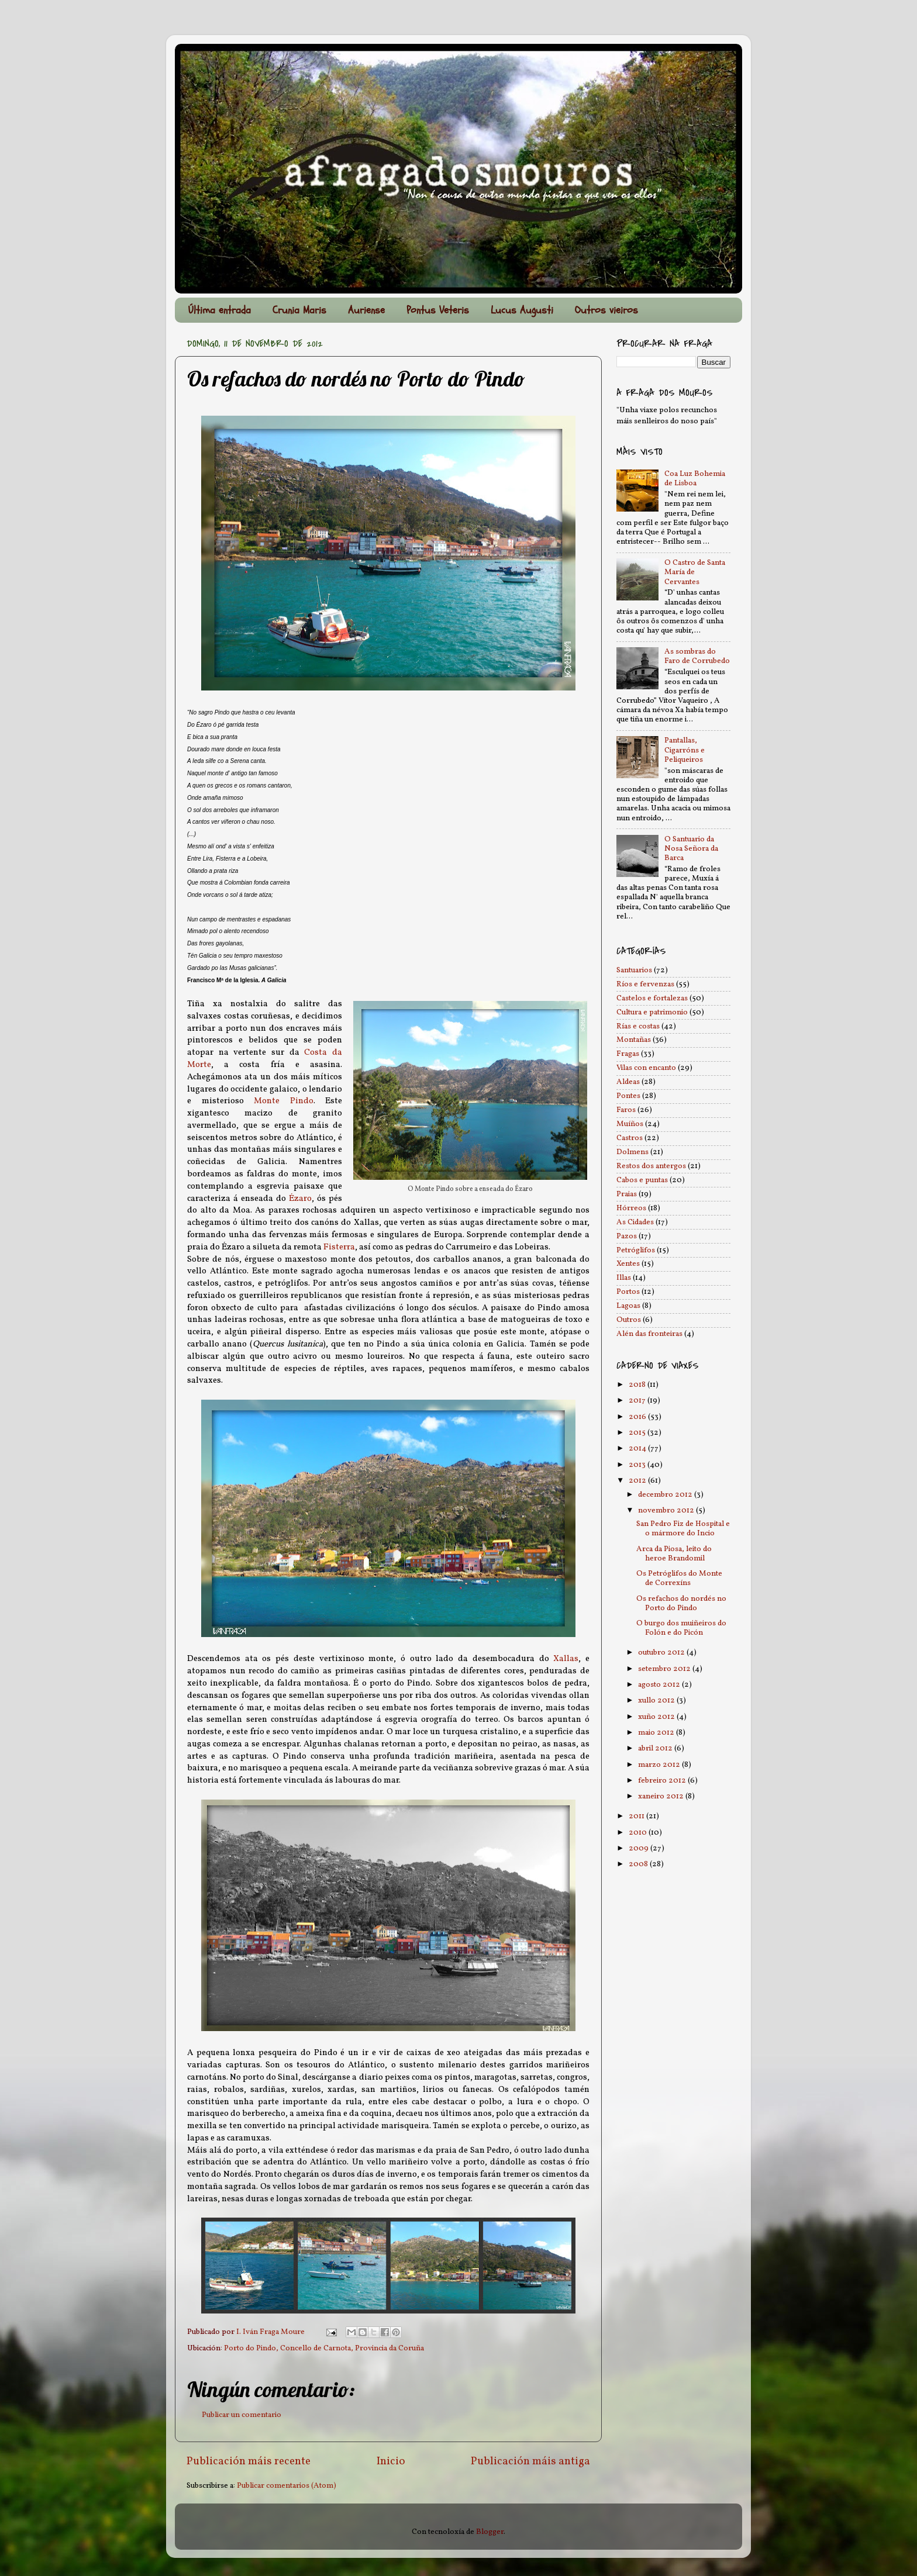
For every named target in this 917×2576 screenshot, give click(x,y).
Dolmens (632, 1152)
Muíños (629, 1124)
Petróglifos (635, 1250)
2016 (638, 1416)
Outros (628, 1319)
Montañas (633, 1039)
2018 (638, 1384)
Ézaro (300, 1199)
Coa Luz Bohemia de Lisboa (694, 478)
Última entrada (219, 310)
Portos (628, 1291)
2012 (638, 1480)
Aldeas (628, 1081)
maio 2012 (657, 1732)
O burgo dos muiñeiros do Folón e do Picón (681, 1628)
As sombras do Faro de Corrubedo (697, 656)
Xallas (565, 1659)
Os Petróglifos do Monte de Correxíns (679, 1578)
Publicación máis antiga (530, 2461)
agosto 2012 (660, 1684)
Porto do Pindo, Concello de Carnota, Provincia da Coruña (324, 2348)
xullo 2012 (657, 1700)
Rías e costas (638, 1026)
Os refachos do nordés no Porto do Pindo (681, 1603)
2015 (638, 1432)
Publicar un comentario (241, 2414)
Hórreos (631, 1208)
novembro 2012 (667, 1510)
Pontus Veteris (437, 310)
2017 (638, 1400)
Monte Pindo (283, 1101)
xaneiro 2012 (661, 1796)
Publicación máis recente (249, 2461)
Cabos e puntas (642, 1180)
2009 (639, 1848)
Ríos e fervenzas (645, 984)
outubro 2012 (662, 1652)
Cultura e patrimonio (652, 1012)
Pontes (628, 1095)
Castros (629, 1138)
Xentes (628, 1263)
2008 (639, 1864)
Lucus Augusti (522, 310)
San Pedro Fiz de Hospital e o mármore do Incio (683, 1528)
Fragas (627, 1053)
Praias (626, 1194)
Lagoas (628, 1305)
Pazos (626, 1236)
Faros (626, 1110)
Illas (623, 1277)
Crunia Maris (299, 310)
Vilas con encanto (646, 1067)
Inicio (391, 2461)
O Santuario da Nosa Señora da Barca (691, 849)
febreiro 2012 (663, 1780)
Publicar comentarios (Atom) (286, 2485)
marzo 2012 (660, 1764)
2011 (637, 1816)
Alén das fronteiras (649, 1333)
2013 (638, 1464)
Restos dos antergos (651, 1166)
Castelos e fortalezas (652, 998)
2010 (639, 1832)
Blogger (490, 2531)
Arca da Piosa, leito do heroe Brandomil (674, 1553)
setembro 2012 (665, 1668)
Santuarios (634, 970)
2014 (638, 1448)
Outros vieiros (606, 310)
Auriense (366, 310)
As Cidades (635, 1222)
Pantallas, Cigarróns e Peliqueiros (684, 750)
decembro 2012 (666, 1494)
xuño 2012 (657, 1716)
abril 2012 (656, 1748)
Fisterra (339, 1247)
